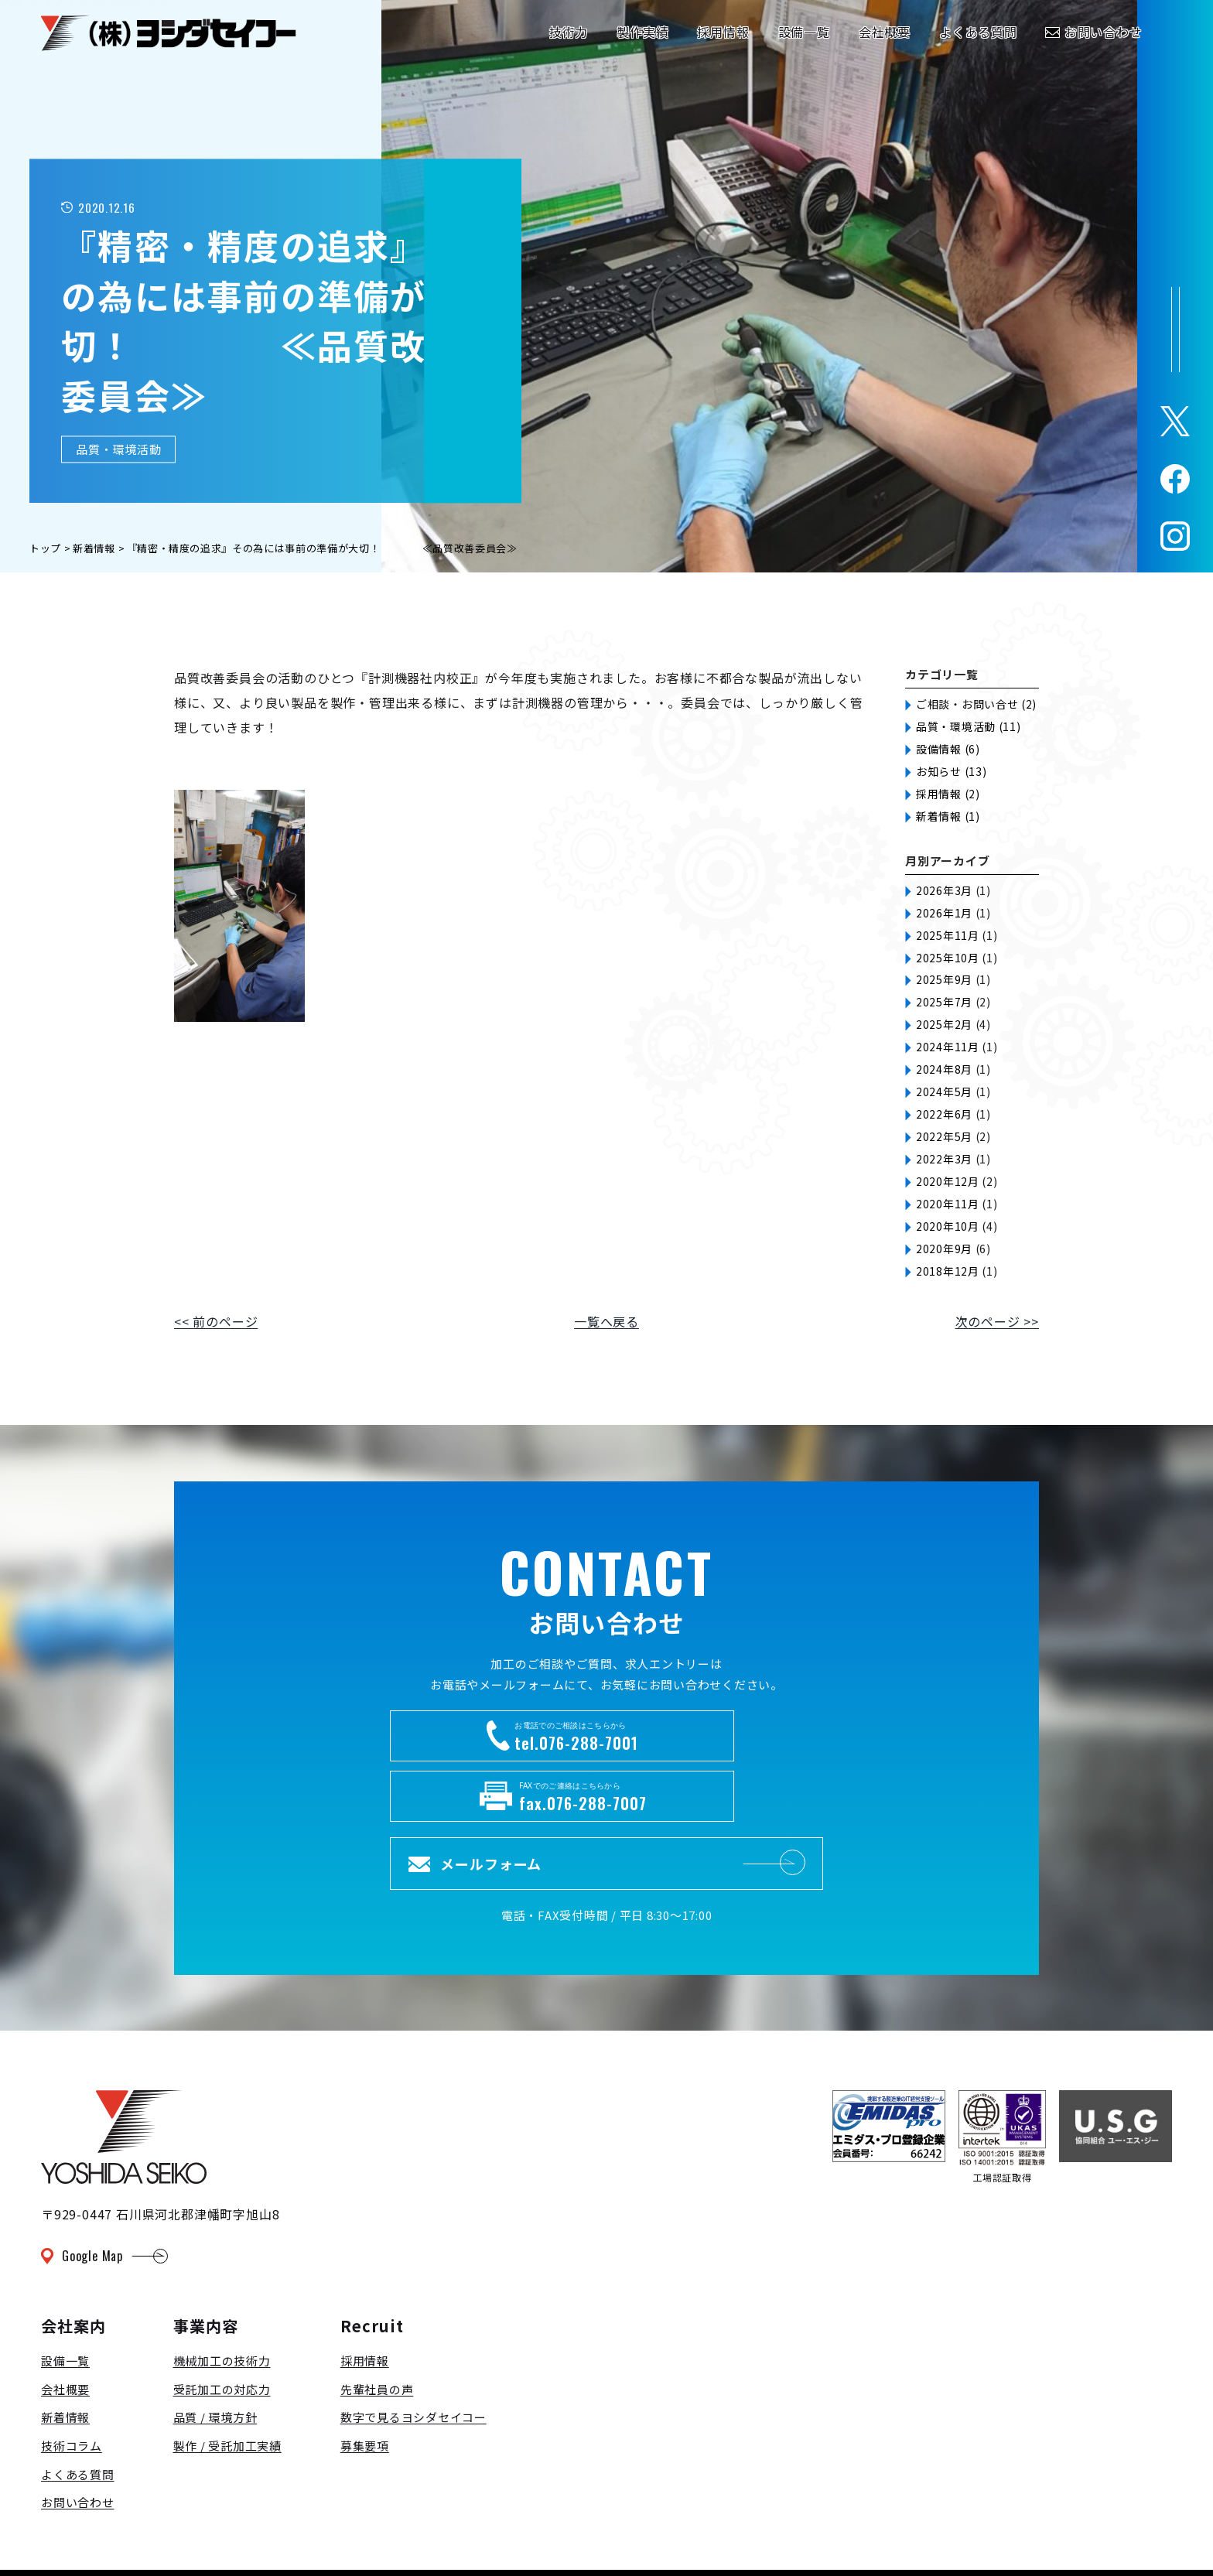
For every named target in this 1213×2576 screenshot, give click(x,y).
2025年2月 (944, 1024)
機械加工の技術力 (222, 2299)
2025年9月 (944, 979)
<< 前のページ (216, 1321)
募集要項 (364, 2383)
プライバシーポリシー (114, 2533)
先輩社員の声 (377, 2326)
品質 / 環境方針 (215, 2355)
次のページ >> (997, 1321)
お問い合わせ (77, 2440)
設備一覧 (65, 2299)
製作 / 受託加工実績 (227, 2383)
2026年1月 (944, 913)
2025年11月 (947, 935)
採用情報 (364, 2299)
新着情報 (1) (948, 816)
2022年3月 (944, 1159)
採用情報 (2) (948, 793)
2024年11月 (947, 1046)
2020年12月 (947, 1181)
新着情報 (65, 2355)
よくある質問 (77, 2411)
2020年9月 (944, 1248)
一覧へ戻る (606, 1321)
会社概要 (65, 2326)
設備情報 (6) (948, 749)
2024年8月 (944, 1069)
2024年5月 (944, 1091)
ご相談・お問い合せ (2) (976, 704)
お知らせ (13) (951, 771)
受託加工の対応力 (222, 2326)
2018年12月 (947, 1271)
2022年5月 (944, 1136)
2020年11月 (947, 1203)
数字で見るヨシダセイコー (413, 2355)
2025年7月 (944, 1002)
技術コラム (71, 2383)
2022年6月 (944, 1114)
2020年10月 (947, 1226)
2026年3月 (944, 890)
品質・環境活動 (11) (968, 726)
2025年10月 (947, 957)
